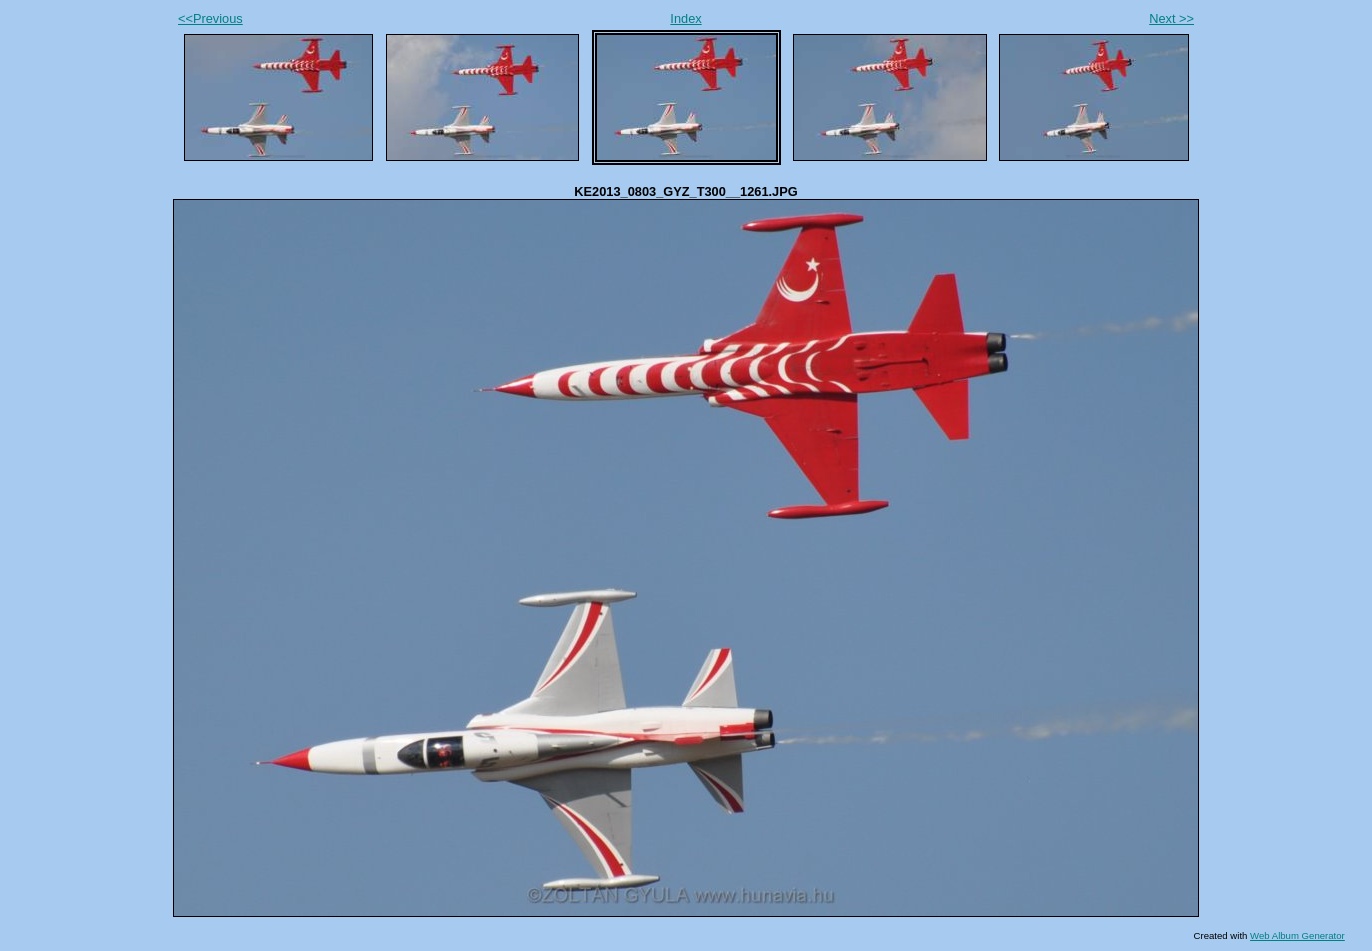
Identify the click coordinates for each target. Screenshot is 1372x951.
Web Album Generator (1297, 935)
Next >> (1171, 18)
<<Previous (210, 18)
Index (685, 18)
